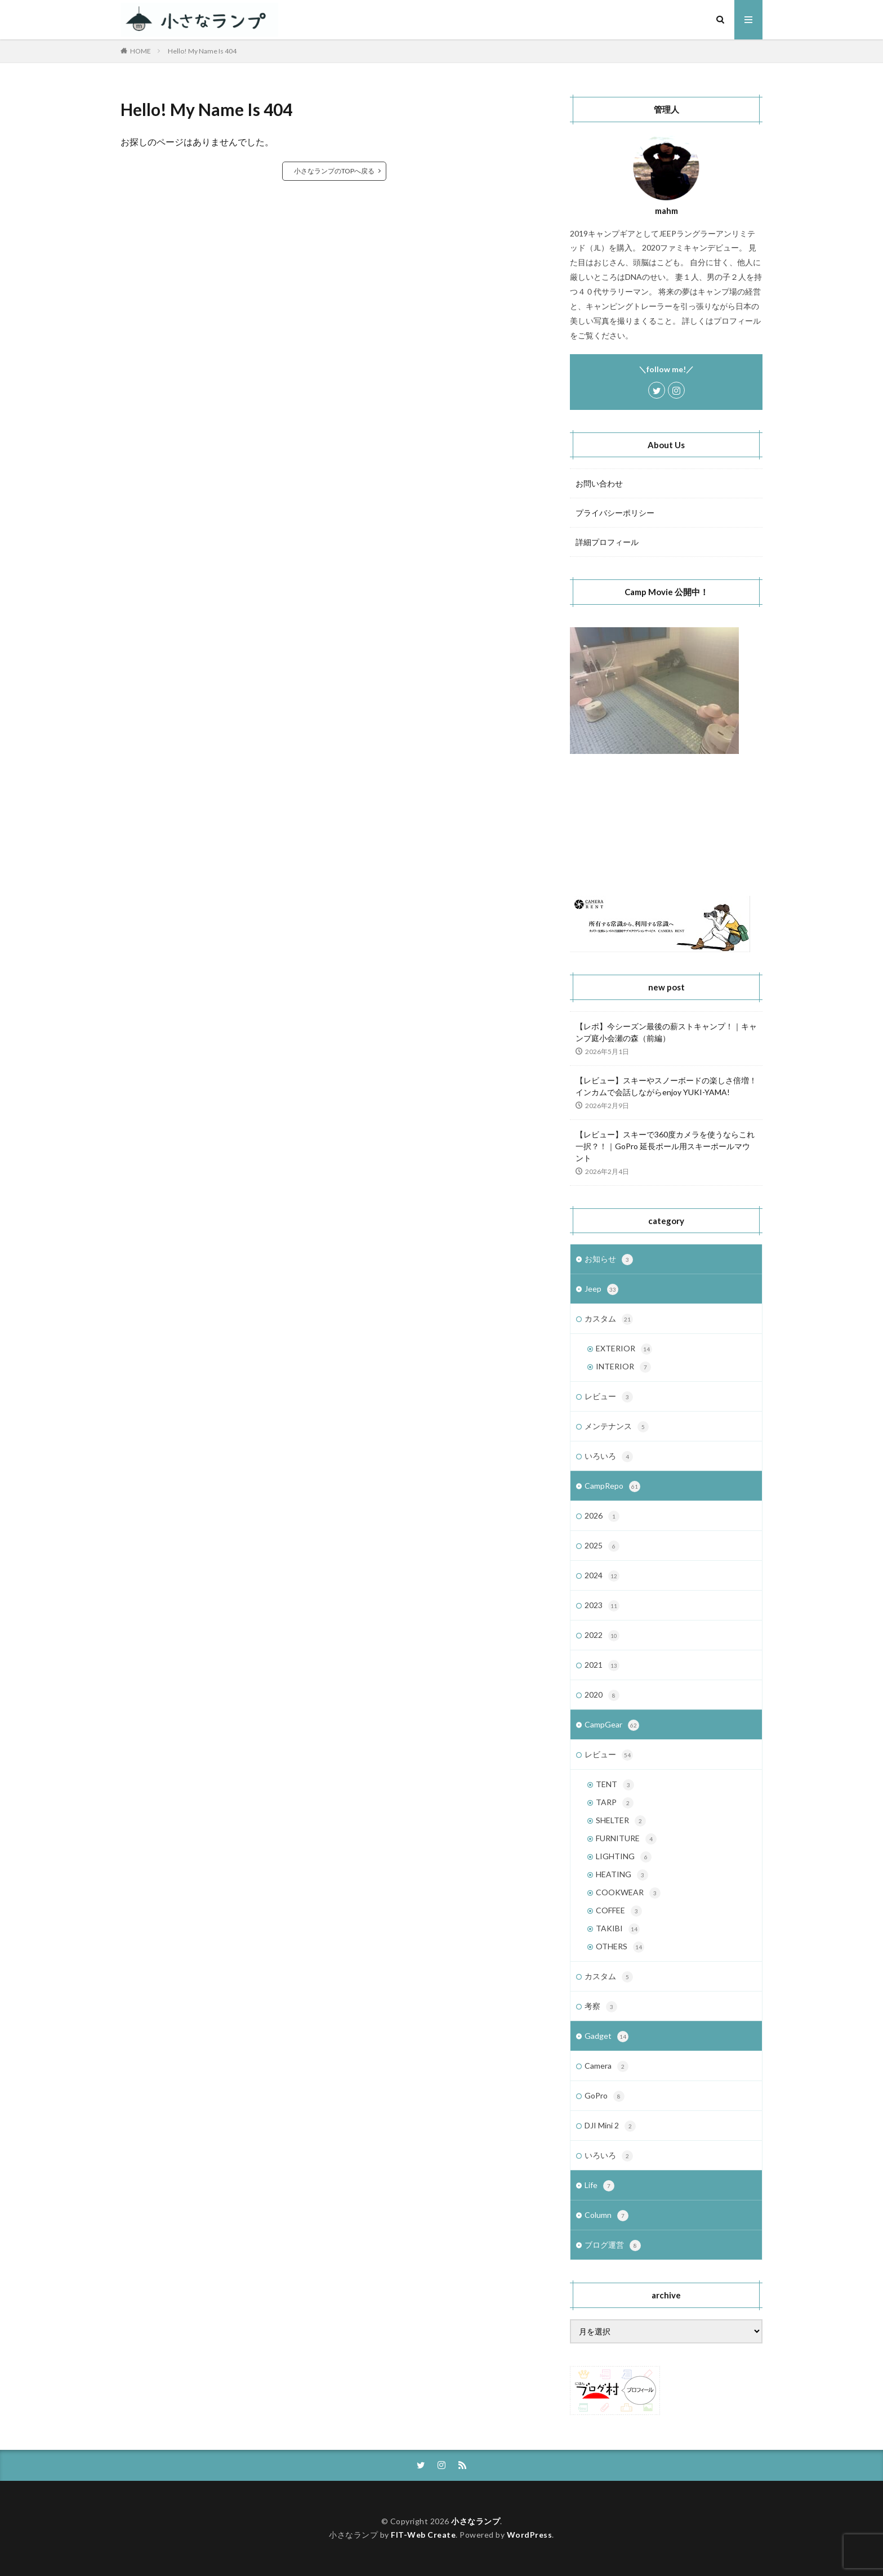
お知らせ (609, 1259)
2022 (602, 1635)
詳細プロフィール (607, 542)
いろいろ (609, 1456)
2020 (602, 1695)
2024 (602, 1576)
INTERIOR (623, 1367)
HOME (140, 51)
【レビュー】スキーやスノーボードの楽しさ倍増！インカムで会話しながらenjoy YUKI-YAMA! (666, 1086)
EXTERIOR (624, 1349)
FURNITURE (626, 1839)
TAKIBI (618, 1929)
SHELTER (621, 1821)
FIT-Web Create (423, 2534)
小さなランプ (475, 2521)
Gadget (606, 2036)
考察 (601, 2006)
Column (606, 2215)
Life (599, 2185)
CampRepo (612, 1486)
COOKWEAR (628, 1893)
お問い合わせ (599, 483)
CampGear (612, 1725)
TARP (615, 1803)
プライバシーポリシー (615, 512)
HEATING (622, 1875)
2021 (602, 1665)
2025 (602, 1546)
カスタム (609, 1319)
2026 (602, 1516)
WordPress (529, 2534)
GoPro (605, 2096)
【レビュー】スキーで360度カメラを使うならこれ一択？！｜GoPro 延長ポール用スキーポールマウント (665, 1146)
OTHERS (620, 1947)
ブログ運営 (613, 2245)
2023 (602, 1605)
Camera (606, 2066)
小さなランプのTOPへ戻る (334, 171)
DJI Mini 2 (610, 2126)
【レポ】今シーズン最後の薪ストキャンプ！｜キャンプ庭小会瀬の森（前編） (666, 1032)
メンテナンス (617, 1426)
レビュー (609, 1397)
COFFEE (619, 1911)
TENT (615, 1785)
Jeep (601, 1289)
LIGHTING (624, 1857)
